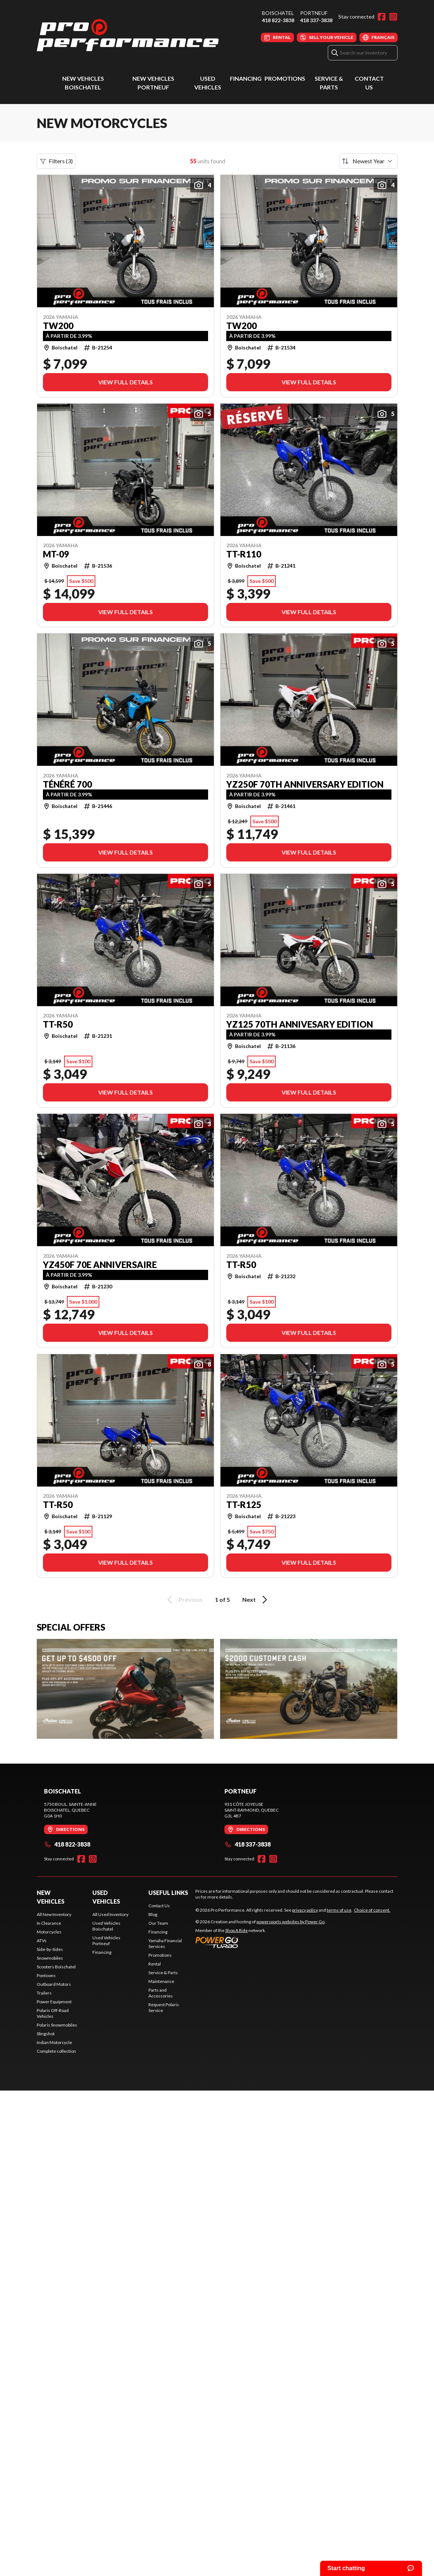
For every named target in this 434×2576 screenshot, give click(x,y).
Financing (246, 78)
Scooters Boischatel (56, 1966)
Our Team (158, 1923)
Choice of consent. (372, 1910)
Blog (152, 1914)
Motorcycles (49, 1932)
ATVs (42, 1940)
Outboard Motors (54, 1984)
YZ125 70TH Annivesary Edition (299, 1024)
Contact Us (159, 1905)
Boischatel (278, 13)
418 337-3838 (316, 20)
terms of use (339, 1910)
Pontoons (46, 1975)
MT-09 (56, 554)
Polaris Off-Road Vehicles (53, 2013)
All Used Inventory (110, 1914)
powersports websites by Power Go (290, 1921)
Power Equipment (54, 2001)
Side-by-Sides (50, 1949)
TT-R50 (58, 1024)
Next (256, 1599)
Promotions (284, 78)
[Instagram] (393, 16)
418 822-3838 (278, 20)
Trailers (44, 1993)
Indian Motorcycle (54, 2042)
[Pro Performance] (128, 35)
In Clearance (49, 1923)
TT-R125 (243, 1505)
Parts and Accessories (160, 1993)
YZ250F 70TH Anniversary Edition (304, 784)
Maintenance (161, 1981)
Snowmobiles (50, 1958)
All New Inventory (54, 1914)
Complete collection (56, 2051)
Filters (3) (56, 161)
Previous (184, 1599)
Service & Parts (163, 1972)
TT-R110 (243, 554)
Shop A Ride (236, 1930)
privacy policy (305, 1910)
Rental (154, 1964)
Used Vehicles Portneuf (106, 1940)
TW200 (58, 326)
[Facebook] (381, 16)
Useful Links (168, 1892)
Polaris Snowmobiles (57, 2025)
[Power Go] (260, 1942)
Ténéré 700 (67, 784)
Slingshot (46, 2033)
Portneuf (313, 13)
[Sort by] (368, 161)
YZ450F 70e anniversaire (100, 1265)
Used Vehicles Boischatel (106, 1926)
